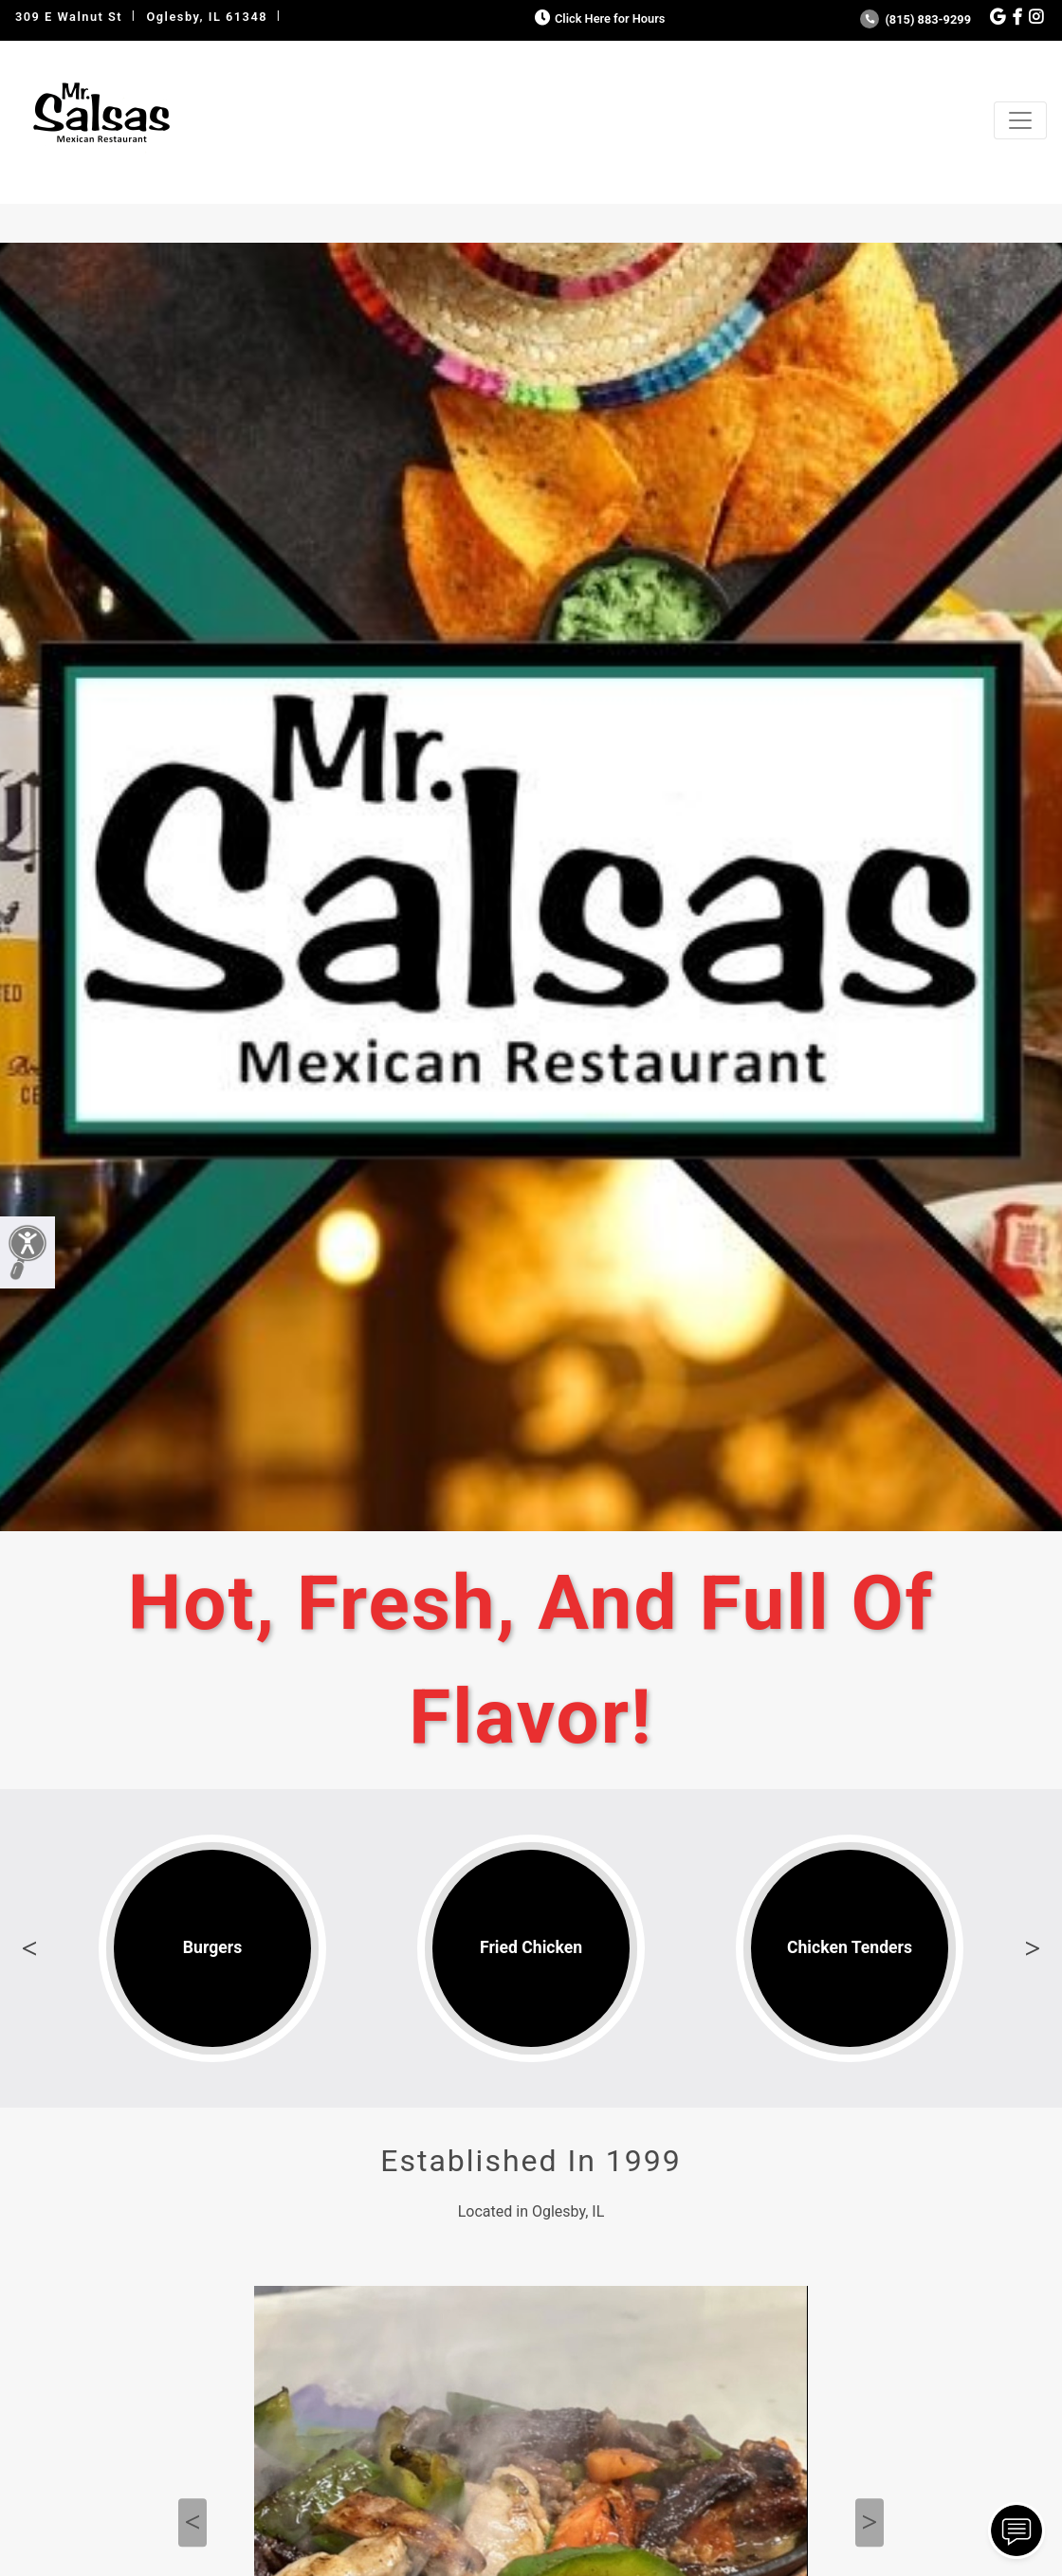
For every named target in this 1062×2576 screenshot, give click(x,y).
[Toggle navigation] (1020, 120)
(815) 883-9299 (915, 19)
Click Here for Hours (598, 18)
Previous (29, 1948)
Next (1032, 1948)
